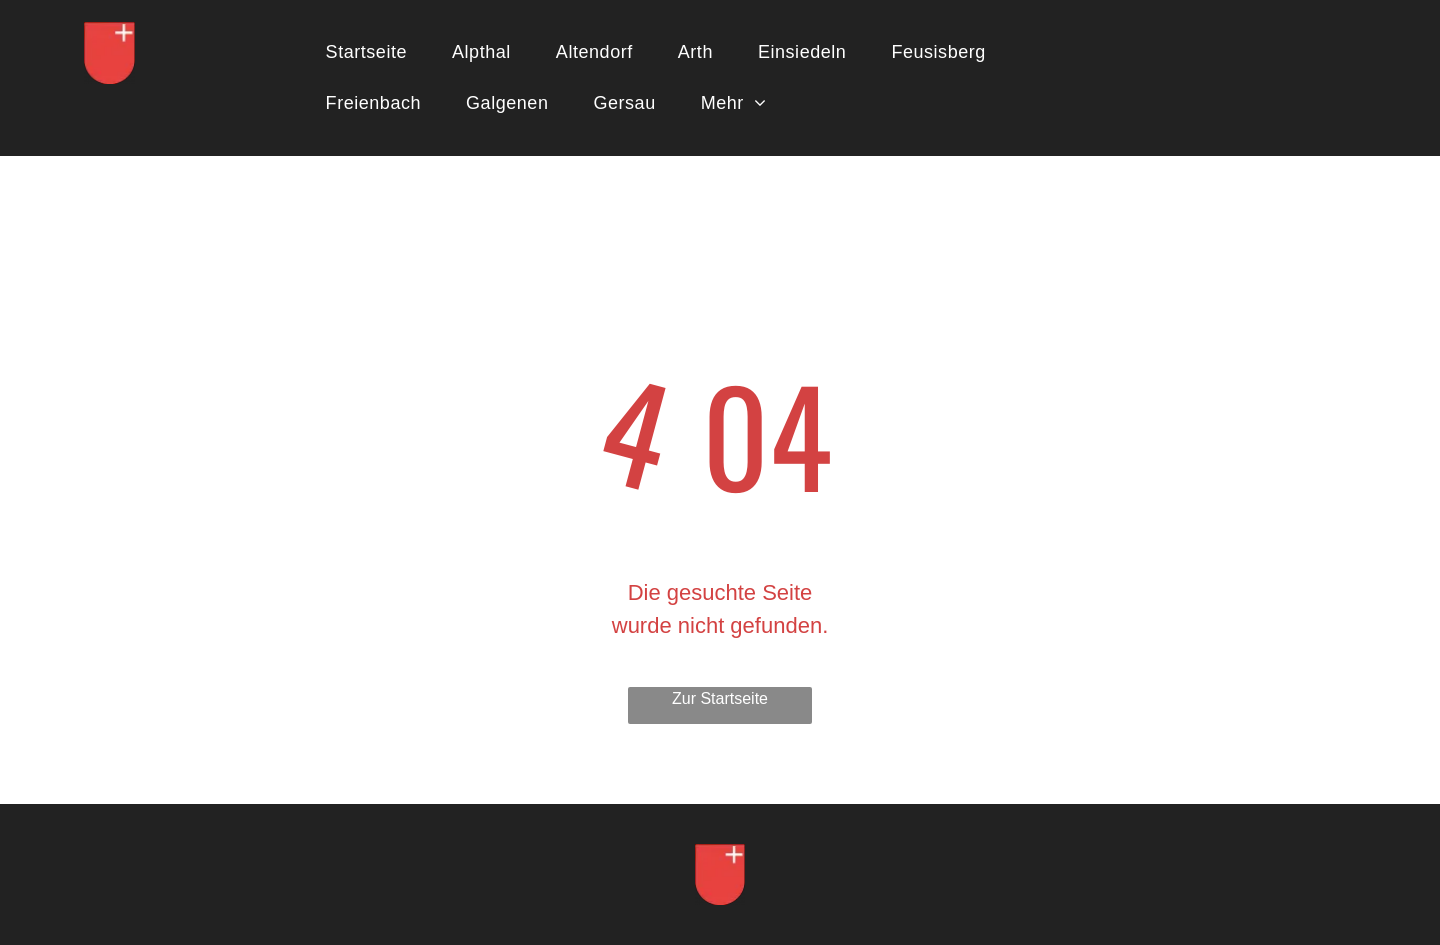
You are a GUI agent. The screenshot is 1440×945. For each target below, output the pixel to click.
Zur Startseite (720, 698)
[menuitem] (374, 52)
